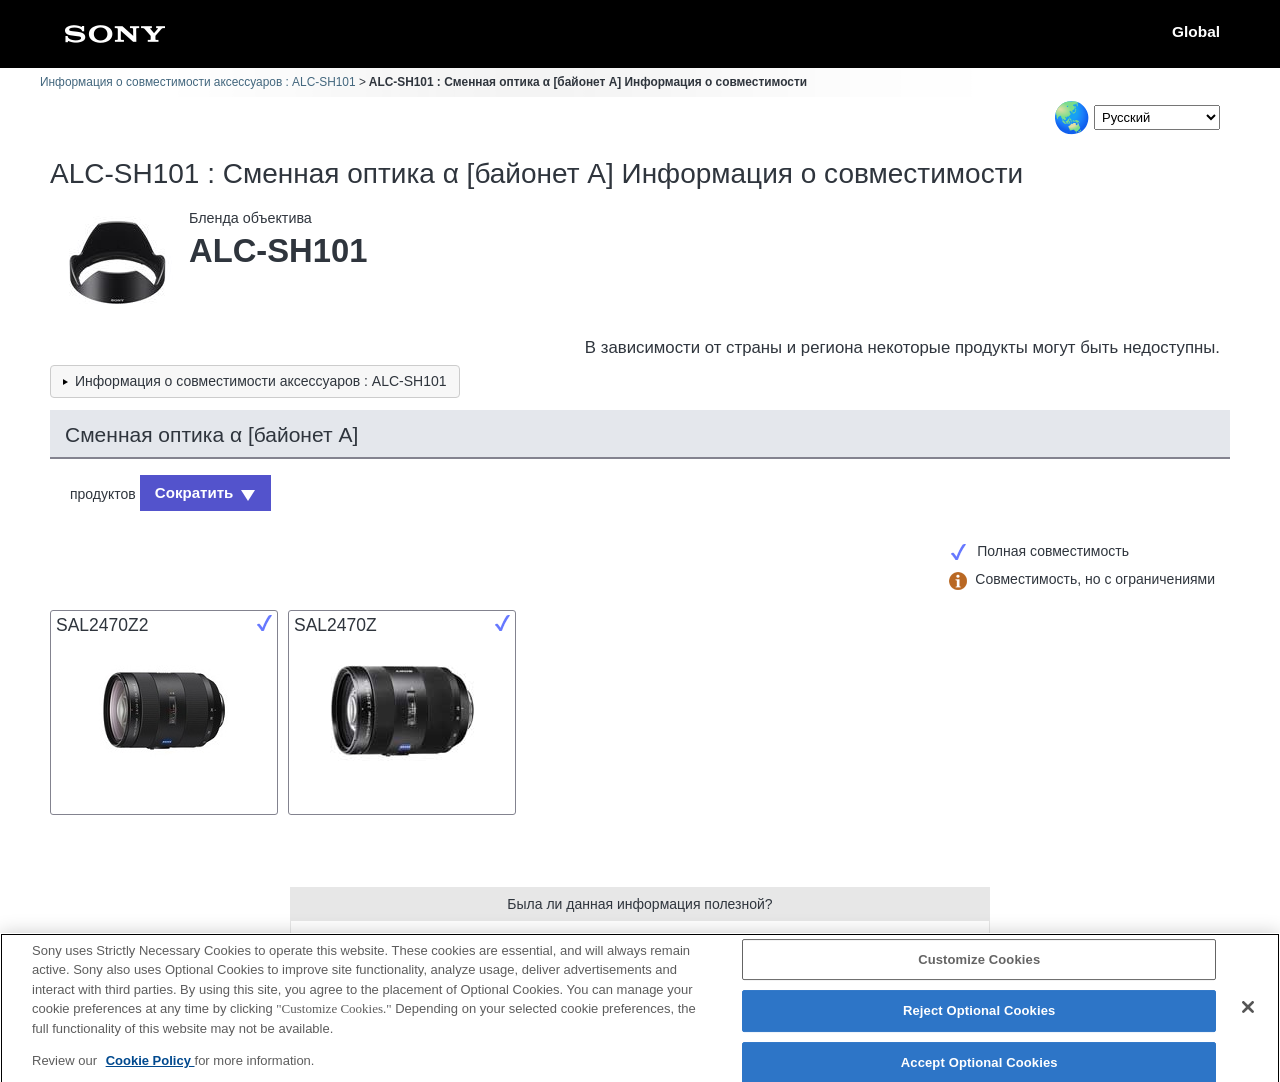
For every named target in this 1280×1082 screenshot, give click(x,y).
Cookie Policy (150, 1071)
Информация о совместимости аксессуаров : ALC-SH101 (198, 82)
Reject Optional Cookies (979, 1021)
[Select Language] (1157, 117)
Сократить (190, 491)
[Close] (1248, 1017)
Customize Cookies (979, 969)
